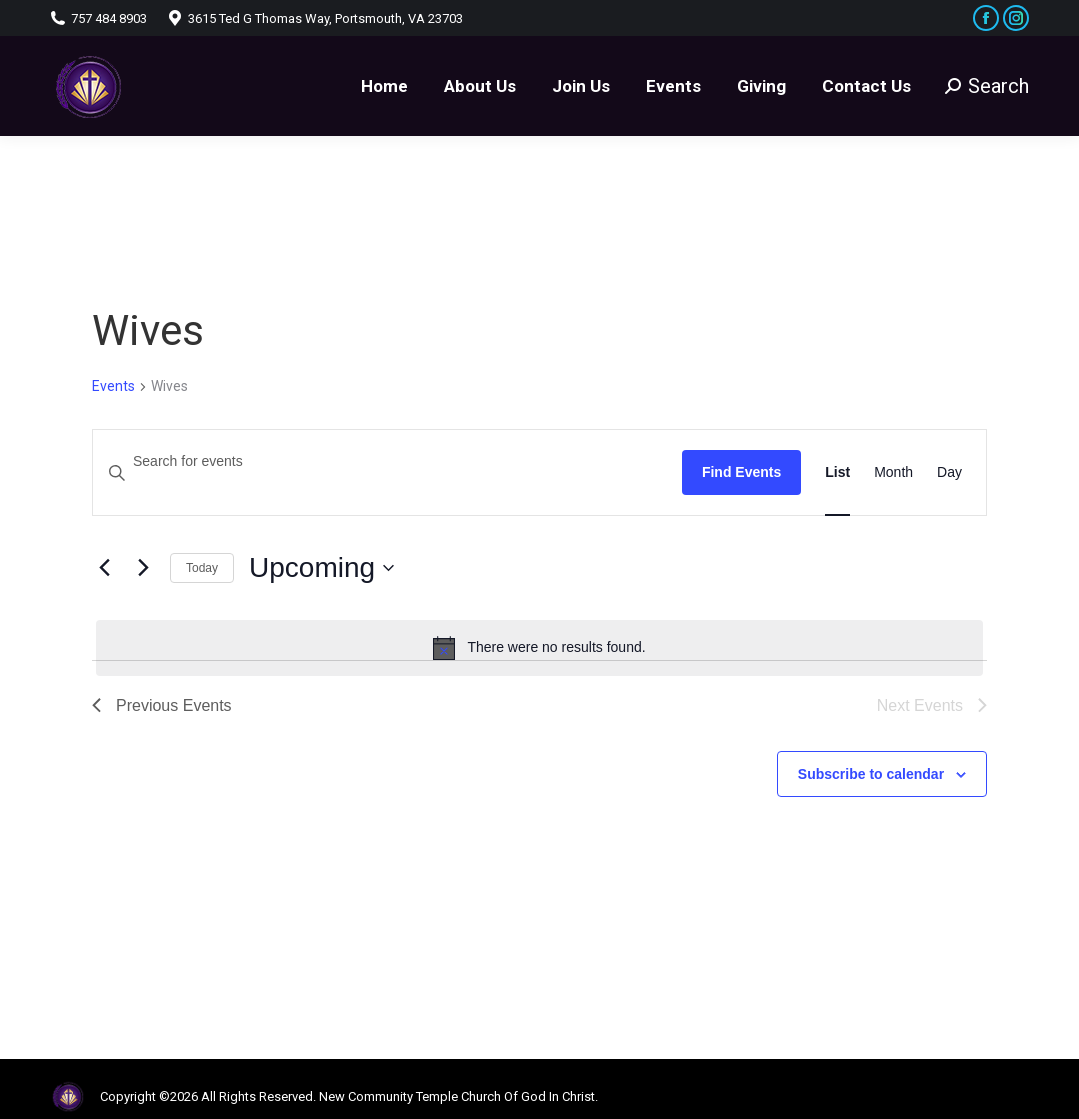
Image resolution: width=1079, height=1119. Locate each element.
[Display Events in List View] (837, 472)
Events (113, 386)
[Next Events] (143, 568)
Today (202, 568)
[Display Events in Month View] (893, 472)
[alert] (539, 648)
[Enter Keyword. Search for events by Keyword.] (387, 461)
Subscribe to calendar (871, 774)
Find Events (741, 472)
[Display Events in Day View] (949, 472)
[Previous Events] (104, 568)
